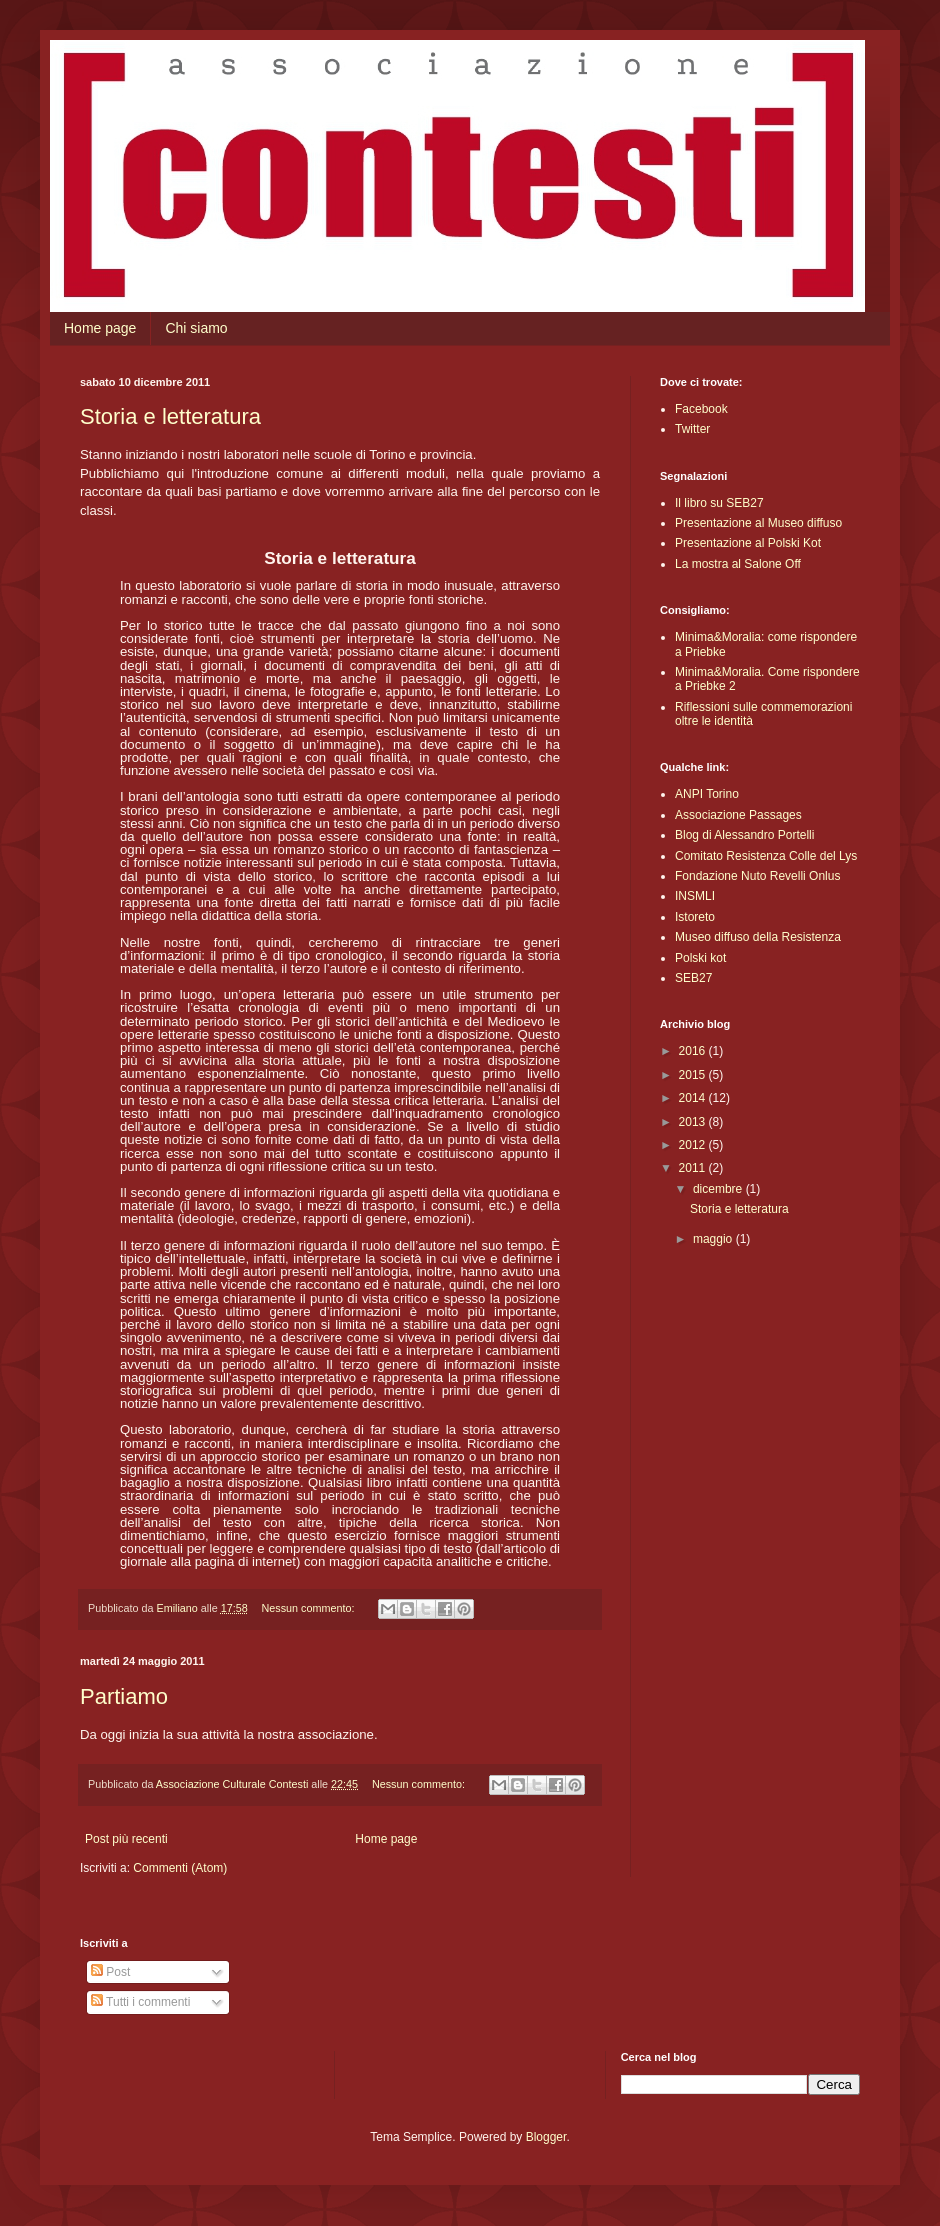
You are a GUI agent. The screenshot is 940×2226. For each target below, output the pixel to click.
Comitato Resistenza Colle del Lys (766, 856)
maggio (714, 1239)
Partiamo (124, 1696)
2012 (694, 1145)
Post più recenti (126, 1839)
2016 (694, 1051)
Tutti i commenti (140, 2002)
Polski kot (700, 958)
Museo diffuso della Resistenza (758, 937)
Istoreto (695, 917)
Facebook (701, 409)
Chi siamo (196, 328)
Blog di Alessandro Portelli (744, 835)
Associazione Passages (738, 815)
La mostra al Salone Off (738, 564)
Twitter (692, 429)
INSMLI (695, 896)
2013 (694, 1122)
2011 (694, 1168)
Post (110, 1972)
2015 (694, 1075)
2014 (694, 1098)
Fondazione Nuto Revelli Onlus (757, 876)
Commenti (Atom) (180, 1868)
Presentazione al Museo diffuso (758, 523)
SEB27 (693, 978)
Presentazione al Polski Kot (748, 543)
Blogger (546, 2137)
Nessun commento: (309, 1608)
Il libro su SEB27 (719, 503)
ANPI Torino (707, 794)
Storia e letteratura (170, 416)
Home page (100, 328)
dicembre (719, 1189)
